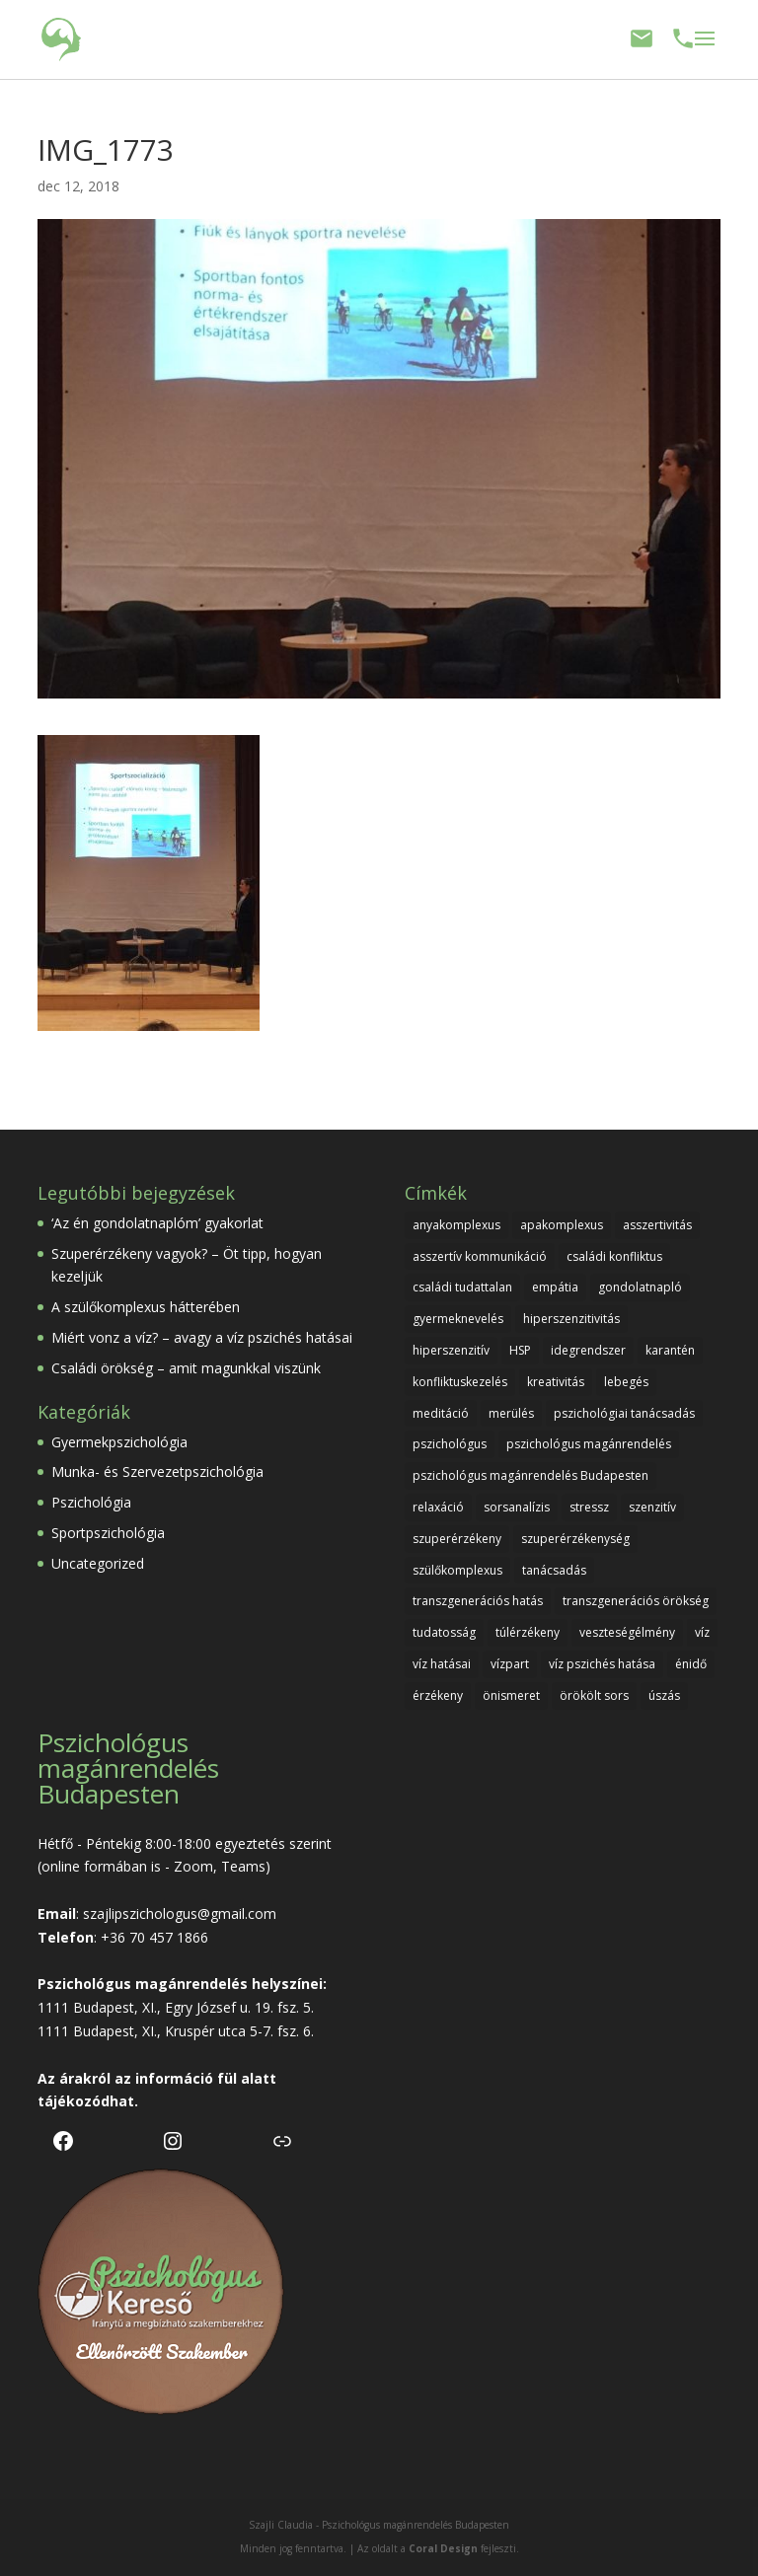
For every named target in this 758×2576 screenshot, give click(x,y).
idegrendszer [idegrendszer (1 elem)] (588, 1350)
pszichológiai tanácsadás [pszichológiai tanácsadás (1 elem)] (624, 1413)
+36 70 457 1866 (154, 1937)
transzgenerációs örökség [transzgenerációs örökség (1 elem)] (636, 1600)
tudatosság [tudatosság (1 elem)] (444, 1632)
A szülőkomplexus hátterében (145, 1306)
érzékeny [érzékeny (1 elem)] (438, 1695)
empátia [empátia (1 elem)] (555, 1287)
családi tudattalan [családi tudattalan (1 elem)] (462, 1287)
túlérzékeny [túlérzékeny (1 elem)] (527, 1632)
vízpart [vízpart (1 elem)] (510, 1664)
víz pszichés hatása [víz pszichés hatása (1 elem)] (602, 1664)
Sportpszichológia (108, 1532)
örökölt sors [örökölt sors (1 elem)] (594, 1695)
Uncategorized (97, 1563)
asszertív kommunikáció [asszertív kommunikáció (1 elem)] (480, 1256)
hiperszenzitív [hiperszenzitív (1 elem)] (451, 1350)
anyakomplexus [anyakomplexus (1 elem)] (456, 1224)
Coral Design (443, 2548)
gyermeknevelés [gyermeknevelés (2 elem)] (458, 1318)
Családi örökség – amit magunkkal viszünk (186, 1368)
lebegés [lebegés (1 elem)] (626, 1381)
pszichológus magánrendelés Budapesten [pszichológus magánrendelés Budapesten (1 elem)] (530, 1475)
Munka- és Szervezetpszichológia (157, 1471)
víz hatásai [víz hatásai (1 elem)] (442, 1664)
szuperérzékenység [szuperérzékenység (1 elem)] (575, 1538)
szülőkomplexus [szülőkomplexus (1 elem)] (457, 1570)
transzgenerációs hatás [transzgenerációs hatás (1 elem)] (478, 1600)
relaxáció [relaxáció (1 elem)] (438, 1507)
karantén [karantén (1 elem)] (670, 1350)
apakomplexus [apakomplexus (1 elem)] (561, 1224)
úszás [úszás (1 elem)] (664, 1695)
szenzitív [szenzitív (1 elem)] (652, 1507)
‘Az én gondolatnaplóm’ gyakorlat (157, 1223)
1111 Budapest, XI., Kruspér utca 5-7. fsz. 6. (176, 2031)
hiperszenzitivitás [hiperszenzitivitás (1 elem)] (571, 1318)
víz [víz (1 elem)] (702, 1632)
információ (174, 2078)
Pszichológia (91, 1502)
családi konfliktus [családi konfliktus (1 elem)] (614, 1256)
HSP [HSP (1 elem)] (520, 1350)
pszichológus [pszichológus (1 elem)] (450, 1443)
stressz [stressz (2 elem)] (589, 1507)
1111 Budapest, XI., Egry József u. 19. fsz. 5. (176, 2007)
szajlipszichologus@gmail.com (179, 1913)
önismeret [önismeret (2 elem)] (511, 1695)
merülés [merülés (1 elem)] (511, 1413)
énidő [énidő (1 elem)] (691, 1664)
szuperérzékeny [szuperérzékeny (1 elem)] (457, 1538)
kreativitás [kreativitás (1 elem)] (555, 1381)
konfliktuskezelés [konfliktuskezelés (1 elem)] (460, 1381)
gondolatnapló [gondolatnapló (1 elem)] (640, 1287)
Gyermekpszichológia (119, 1442)
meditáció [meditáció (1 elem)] (441, 1413)
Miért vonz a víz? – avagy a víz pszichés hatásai (201, 1337)
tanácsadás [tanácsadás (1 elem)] (554, 1570)
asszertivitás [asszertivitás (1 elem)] (657, 1224)
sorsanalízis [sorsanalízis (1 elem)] (517, 1507)
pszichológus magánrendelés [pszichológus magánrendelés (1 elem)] (588, 1443)
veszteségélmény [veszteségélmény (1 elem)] (627, 1632)
